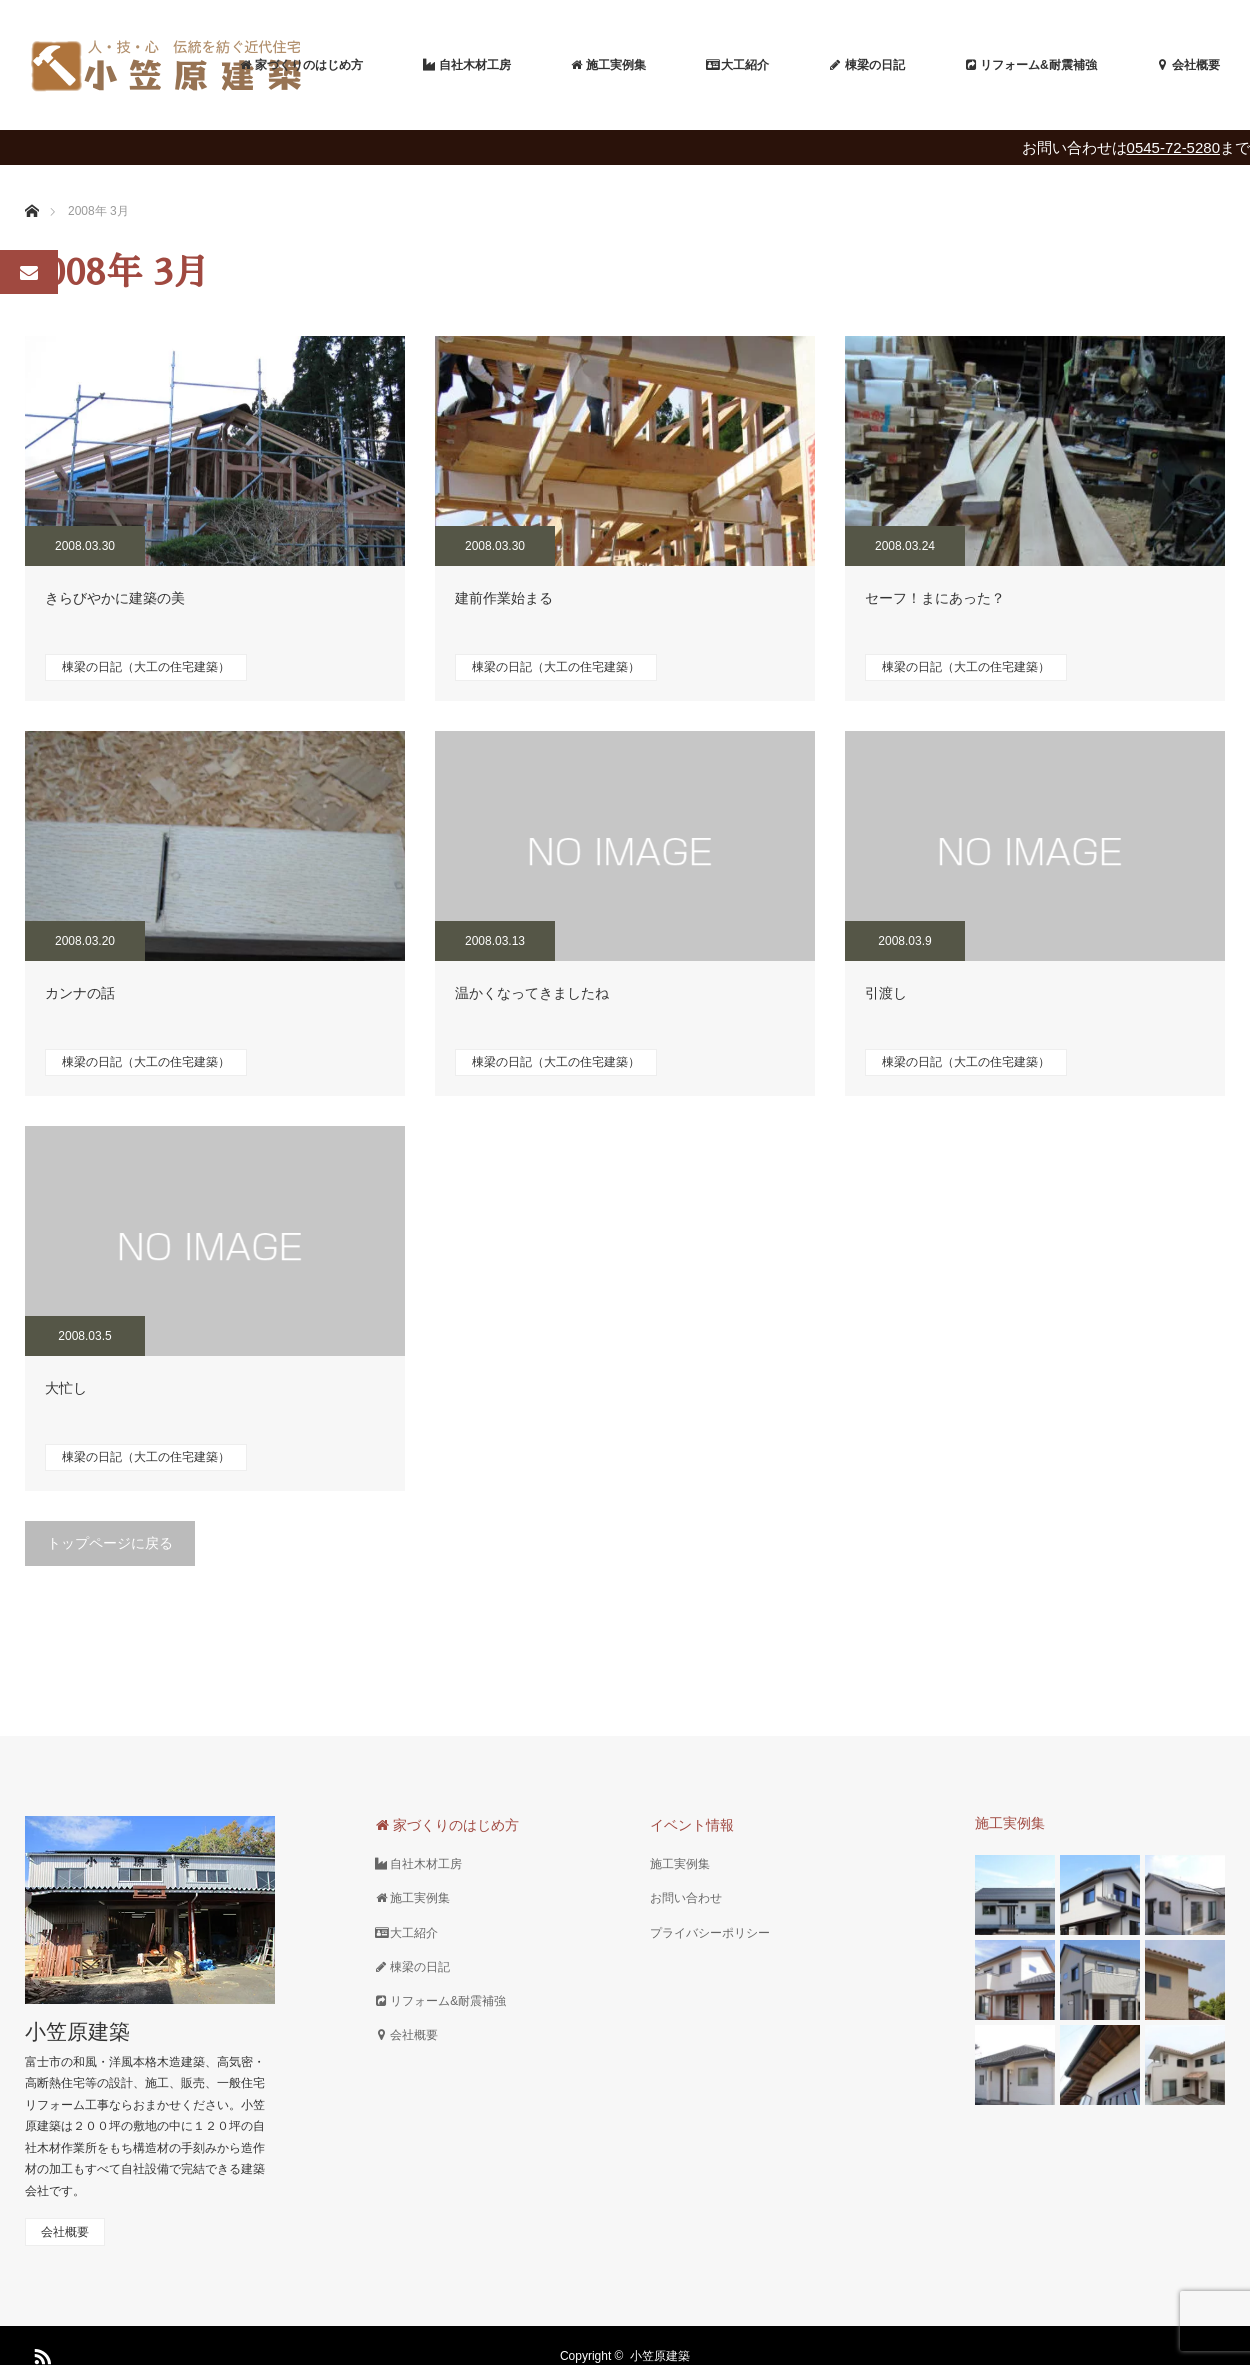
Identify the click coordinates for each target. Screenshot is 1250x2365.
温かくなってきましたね (532, 993)
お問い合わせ (686, 1898)
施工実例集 (680, 1864)
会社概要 (65, 2232)
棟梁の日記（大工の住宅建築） (146, 667)
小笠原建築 (77, 2031)
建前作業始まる (504, 598)
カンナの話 (80, 993)
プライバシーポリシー (710, 1933)
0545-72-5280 (1173, 147)
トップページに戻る (110, 1543)
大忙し (66, 1388)
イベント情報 (692, 1825)
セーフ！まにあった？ (935, 598)
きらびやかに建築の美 (115, 598)
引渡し (886, 993)
